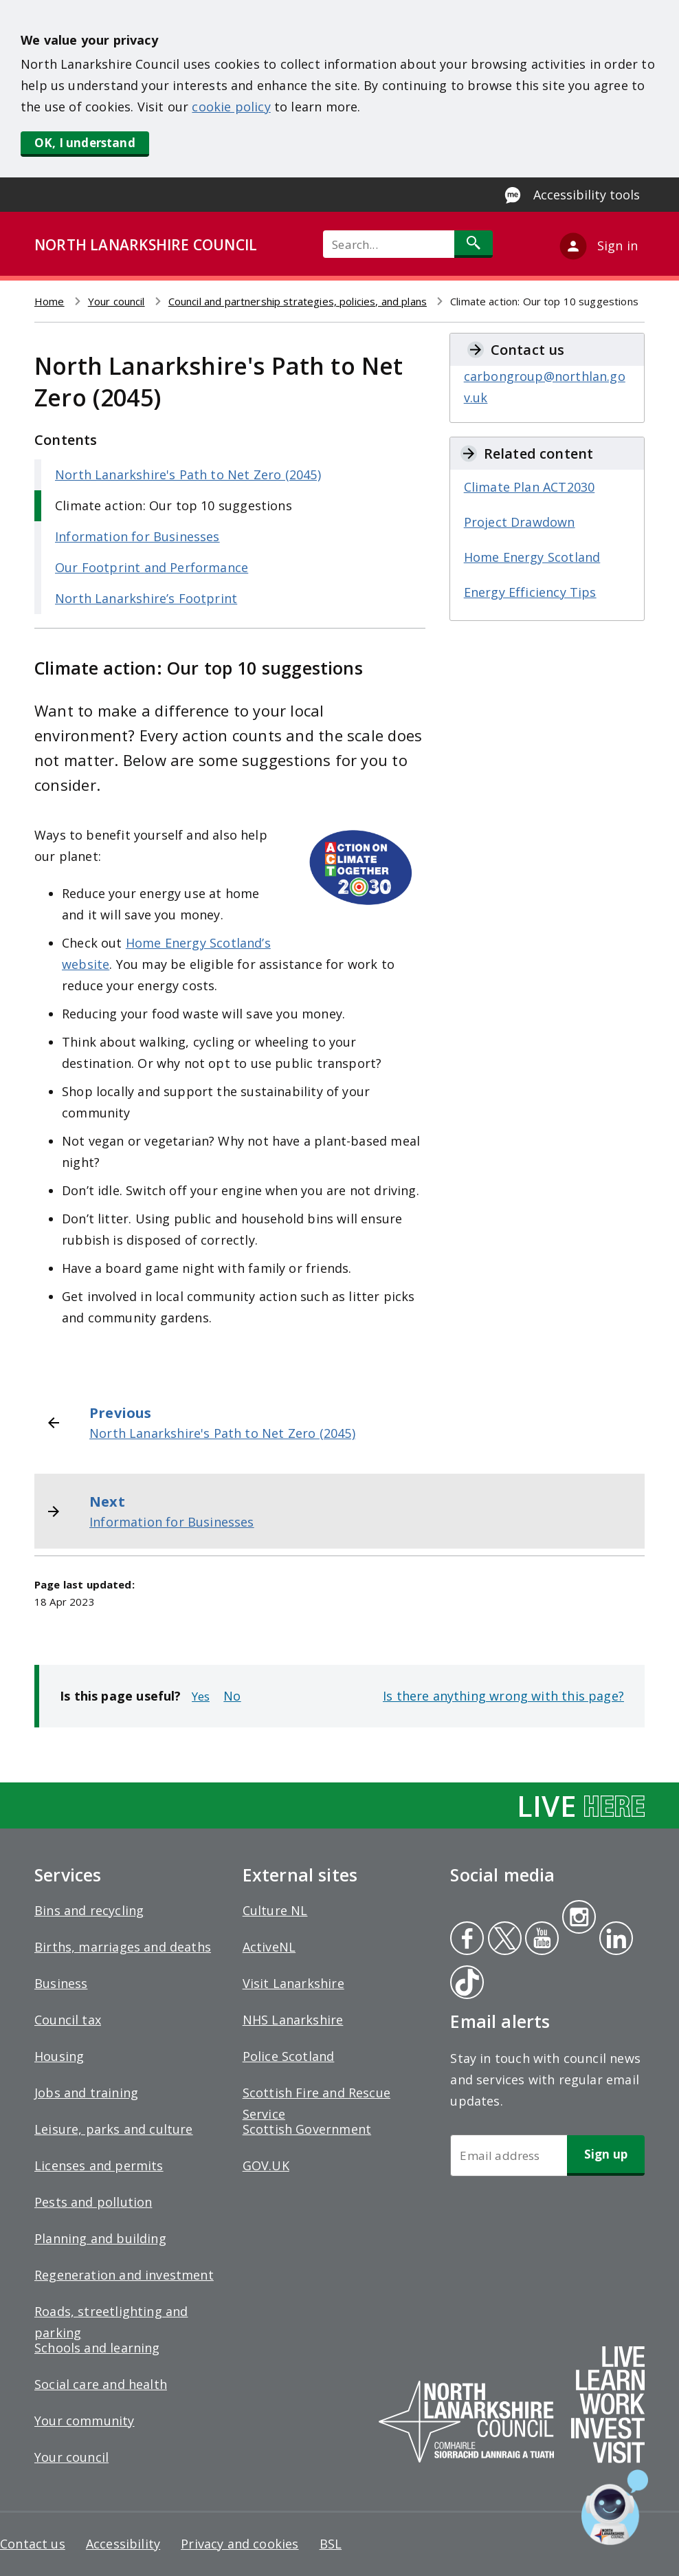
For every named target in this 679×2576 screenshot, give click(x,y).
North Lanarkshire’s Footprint (146, 598)
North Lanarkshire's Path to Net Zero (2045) (188, 474)
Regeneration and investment (124, 2275)
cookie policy (231, 106)
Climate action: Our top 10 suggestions (173, 505)
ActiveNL (269, 1947)
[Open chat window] (614, 2507)
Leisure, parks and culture (113, 2129)
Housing (59, 2056)
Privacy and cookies (239, 2543)
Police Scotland (289, 2056)
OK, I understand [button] (84, 143)
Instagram (579, 1918)
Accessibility (123, 2543)
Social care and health (100, 2384)
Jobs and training (86, 2092)
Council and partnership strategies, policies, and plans (297, 301)
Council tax (67, 2019)
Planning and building (100, 2238)
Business (60, 1983)
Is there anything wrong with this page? (503, 1696)
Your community (84, 2420)
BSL (331, 2543)
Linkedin (614, 1940)
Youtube (540, 1940)
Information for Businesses (137, 536)
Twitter (503, 1940)
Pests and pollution (93, 2202)
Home (49, 301)
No (232, 1696)
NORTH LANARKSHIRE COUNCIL (145, 244)
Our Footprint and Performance (151, 567)
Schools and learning (97, 2347)
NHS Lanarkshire (293, 2019)
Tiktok (464, 1984)
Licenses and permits (99, 2165)
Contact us (32, 2543)
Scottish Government (307, 2129)
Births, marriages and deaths (122, 1947)
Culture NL (275, 1910)
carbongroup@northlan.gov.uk (544, 387)
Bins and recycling (89, 1910)
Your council (116, 301)
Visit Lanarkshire (293, 1983)
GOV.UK (266, 2165)
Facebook (467, 1940)
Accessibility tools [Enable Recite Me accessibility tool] (586, 194)
